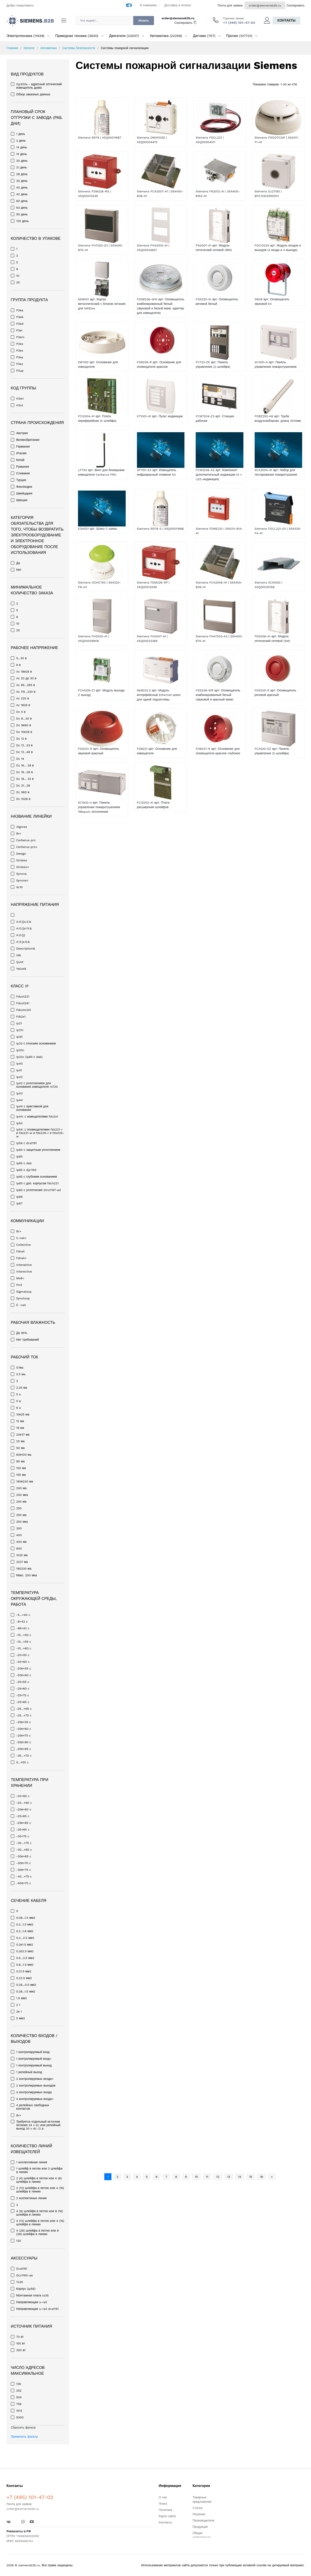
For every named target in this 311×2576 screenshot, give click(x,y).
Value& (21, 968)
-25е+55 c (24, 1722)
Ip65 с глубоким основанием (37, 1176)
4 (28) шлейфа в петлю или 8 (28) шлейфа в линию (37, 2232)
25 (18, 282)
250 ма (21, 1515)
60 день (22, 201)
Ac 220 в (23, 698)
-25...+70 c (24, 1715)
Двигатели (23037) (124, 36)
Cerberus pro (26, 840)
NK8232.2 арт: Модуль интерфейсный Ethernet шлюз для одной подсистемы (159, 695)
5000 (20, 2417)
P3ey (20, 357)
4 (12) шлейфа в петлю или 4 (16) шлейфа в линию (40, 2222)
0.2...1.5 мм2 (25, 1924)
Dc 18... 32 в (25, 778)
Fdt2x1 (21, 1016)
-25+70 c (23, 1695)
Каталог (29, 48)
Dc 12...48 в (25, 752)
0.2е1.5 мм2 (25, 1944)
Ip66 (20, 1196)
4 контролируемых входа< (35, 2099)
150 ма (21, 1468)
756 (19, 2404)
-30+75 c (23, 1836)
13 (228, 2176)
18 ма (20, 1428)
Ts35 (20, 2282)
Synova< (22, 880)
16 (261, 2176)
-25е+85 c (24, 1749)
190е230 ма (25, 1481)
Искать (143, 20)
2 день (21, 140)
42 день (22, 194)
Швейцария (24, 493)
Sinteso (22, 860)
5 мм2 (21, 2018)
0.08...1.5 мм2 (26, 1917)
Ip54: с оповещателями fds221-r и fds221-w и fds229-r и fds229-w (40, 1133)
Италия (21, 453)
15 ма (20, 1421)
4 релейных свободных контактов (32, 2106)
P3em (20, 337)
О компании (148, 5)
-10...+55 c (24, 1641)
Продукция (200, 2526)
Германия (23, 446)
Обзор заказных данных (33, 94)
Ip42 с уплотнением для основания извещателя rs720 (37, 1084)
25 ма (20, 1441)
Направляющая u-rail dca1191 (38, 2309)
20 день (22, 160)
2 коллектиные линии (32, 2198)
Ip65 (20, 1156)
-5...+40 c (23, 1615)
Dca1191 (22, 2268)
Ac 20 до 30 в (26, 678)
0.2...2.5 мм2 (25, 1938)
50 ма (21, 1448)
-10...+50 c (24, 1635)
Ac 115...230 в (26, 691)
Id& (19, 955)
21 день (22, 167)
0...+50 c (23, 1762)
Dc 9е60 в (24, 725)
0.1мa (20, 1367)
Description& (26, 948)
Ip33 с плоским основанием (36, 1043)
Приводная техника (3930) (76, 36)
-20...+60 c (24, 1802)
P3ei (19, 330)
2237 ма (22, 1562)
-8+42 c (22, 1621)
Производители (203, 2520)
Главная (12, 48)
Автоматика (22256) (166, 36)
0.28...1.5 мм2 (26, 1991)
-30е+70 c (24, 1863)
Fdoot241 (23, 1003)
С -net (21, 1305)
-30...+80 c (24, 1849)
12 (217, 2176)
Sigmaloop (24, 1291)
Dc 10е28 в (24, 732)
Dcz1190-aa (25, 2275)
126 (19, 2384)
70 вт (20, 2336)
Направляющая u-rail (32, 2302)
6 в (19, 665)
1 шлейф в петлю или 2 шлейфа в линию (39, 2170)
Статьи (197, 2508)
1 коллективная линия (32, 2162)
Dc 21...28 (23, 785)
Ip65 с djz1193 (26, 1170)
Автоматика (48, 48)
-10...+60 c (24, 1648)
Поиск (163, 2503)
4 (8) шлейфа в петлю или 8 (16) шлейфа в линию (39, 2212)
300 (19, 1528)
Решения (199, 2514)
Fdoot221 (23, 996)
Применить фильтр (24, 2436)
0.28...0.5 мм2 (26, 1984)
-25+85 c (23, 1702)
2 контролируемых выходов (36, 2085)
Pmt (19, 1285)
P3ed (20, 323)
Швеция (22, 500)
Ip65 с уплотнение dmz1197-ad (39, 1190)
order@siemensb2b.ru (265, 5)
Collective (24, 1244)
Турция (21, 480)
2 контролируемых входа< (35, 2078)
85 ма (21, 1461)
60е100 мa (24, 1454)
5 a (19, 1394)
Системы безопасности (78, 48)
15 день (22, 154)
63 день (22, 207)
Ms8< (20, 1278)
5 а (19, 1401)
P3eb (20, 317)
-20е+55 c (24, 1668)
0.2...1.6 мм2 (25, 1931)
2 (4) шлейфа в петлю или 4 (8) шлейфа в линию (39, 2179)
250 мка (22, 1521)
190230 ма (24, 1568)
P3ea (20, 310)
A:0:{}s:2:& (24, 921)
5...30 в (22, 658)
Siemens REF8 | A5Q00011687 (99, 137)
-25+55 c (23, 1682)
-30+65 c (23, 1829)
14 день (22, 147)
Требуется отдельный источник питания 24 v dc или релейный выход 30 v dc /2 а (38, 2125)
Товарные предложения (202, 2499)
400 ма (22, 1541)
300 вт (21, 2350)
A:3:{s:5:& (23, 941)
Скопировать (295, 5)
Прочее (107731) (239, 36)
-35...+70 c (24, 1755)
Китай (20, 460)
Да (18, 563)
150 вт (21, 2343)
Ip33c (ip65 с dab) (30, 1057)
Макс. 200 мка (27, 1575)
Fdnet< (21, 1258)
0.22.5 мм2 (24, 1978)
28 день (22, 174)
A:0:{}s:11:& (24, 928)
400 (19, 1535)
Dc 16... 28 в (25, 765)
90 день (22, 214)
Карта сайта (167, 2516)
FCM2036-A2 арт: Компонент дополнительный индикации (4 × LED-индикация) (219, 474)
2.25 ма (22, 1387)
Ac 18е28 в (24, 671)
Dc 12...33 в (25, 745)
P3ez (20, 364)
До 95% (22, 1333)
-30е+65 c (24, 1856)
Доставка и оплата (177, 5)
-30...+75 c (24, 1843)
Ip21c (20, 1030)
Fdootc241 (24, 1010)
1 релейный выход (29, 2072)
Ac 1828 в (23, 705)
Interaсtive (24, 1264)
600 (19, 1548)
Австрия (22, 433)
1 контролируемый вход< (34, 2058)
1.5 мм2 (22, 1998)
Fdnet (21, 1251)
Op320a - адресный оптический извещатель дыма (39, 85)
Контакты (286, 20)
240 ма (21, 1501)
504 (19, 2397)
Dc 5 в (21, 711)
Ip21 (19, 1023)
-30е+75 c (24, 1869)
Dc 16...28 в (25, 772)
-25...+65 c (24, 1708)
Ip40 (20, 1063)
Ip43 (20, 1093)
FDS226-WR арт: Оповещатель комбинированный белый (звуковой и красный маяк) (218, 695)
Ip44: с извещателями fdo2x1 (37, 1116)
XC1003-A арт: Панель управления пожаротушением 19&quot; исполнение (99, 807)
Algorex (22, 826)
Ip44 (20, 1100)
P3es (20, 343)
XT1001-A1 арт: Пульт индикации (160, 416)
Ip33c (20, 1050)
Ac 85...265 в (26, 685)
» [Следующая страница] (272, 2176)
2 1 (18, 2005)
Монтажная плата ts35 (33, 2295)
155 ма (21, 1474)
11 (207, 2176)
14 (239, 2176)
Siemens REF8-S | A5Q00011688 (160, 528)
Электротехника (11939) (25, 36)
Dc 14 (20, 758)
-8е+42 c (23, 1628)
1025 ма (22, 1555)
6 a (19, 1407)
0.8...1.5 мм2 (25, 1964)
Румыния (23, 466)
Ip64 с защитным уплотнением (38, 1149)
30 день (22, 180)
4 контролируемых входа (34, 2092)
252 (19, 2390)
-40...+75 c (24, 1876)
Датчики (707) (204, 36)
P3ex (20, 350)
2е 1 (19, 2011)
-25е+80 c (24, 1742)
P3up (20, 370)
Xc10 (20, 887)
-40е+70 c (24, 1883)
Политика (165, 2510)
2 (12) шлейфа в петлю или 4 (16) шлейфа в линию (40, 2189)
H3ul (20, 405)
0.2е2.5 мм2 (25, 1951)
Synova (22, 873)
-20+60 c (23, 1661)
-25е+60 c (24, 1728)
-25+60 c (23, 1688)
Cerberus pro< (27, 847)
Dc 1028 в (23, 799)
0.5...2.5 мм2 (25, 1958)
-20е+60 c (24, 1675)
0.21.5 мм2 (24, 1971)
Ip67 (20, 1203)
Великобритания (28, 439)
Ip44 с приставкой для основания (32, 1108)
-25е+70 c (24, 1735)
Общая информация (202, 2535)
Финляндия (24, 486)
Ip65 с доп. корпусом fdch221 (38, 1183)
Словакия (23, 473)
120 (19, 2240)
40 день (22, 187)
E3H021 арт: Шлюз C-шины (97, 528)
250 (19, 1508)
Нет (19, 569)
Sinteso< (23, 867)
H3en (20, 398)
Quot (20, 962)
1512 (19, 2410)
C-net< (21, 1238)
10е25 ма (23, 1414)
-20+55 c (23, 1655)
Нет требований (28, 1339)
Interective (24, 1271)
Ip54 (20, 1123)
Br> (19, 833)
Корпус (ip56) (26, 2288)
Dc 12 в (22, 738)
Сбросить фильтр (23, 2427)
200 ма (22, 1488)
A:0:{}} (21, 935)
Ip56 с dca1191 (27, 1143)
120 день (23, 221)
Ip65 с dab (24, 1163)
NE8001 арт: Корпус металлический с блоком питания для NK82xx (101, 303)
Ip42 (20, 1077)
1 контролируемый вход (33, 2052)
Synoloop (23, 1298)
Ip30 (20, 1036)
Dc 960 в (23, 792)
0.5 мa (21, 1374)
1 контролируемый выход (34, 2065)
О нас (163, 2497)
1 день (21, 134)
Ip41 (19, 1070)
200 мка (22, 1495)
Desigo (21, 853)
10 (18, 275)
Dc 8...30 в (24, 718)
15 (250, 2176)
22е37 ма (23, 1434)
